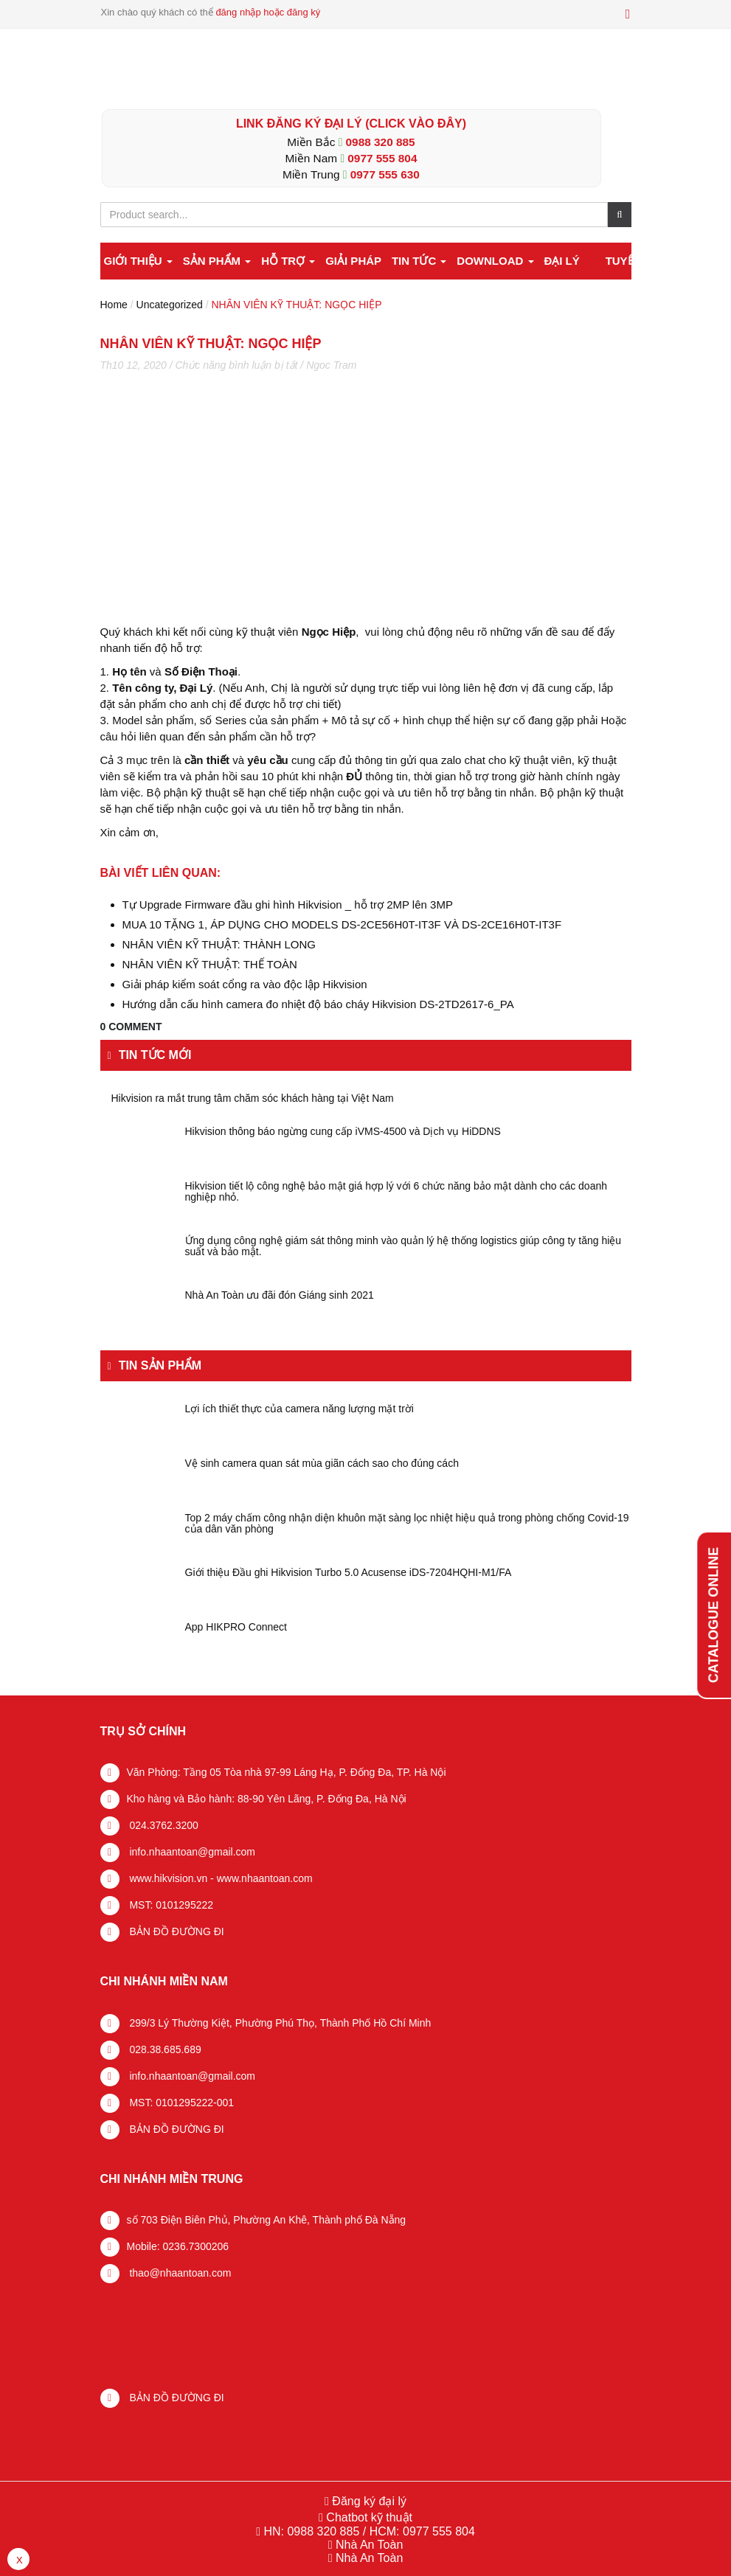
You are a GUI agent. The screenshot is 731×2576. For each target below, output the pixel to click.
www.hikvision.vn (167, 1878)
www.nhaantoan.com (265, 1878)
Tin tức (419, 260)
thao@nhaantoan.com (179, 2273)
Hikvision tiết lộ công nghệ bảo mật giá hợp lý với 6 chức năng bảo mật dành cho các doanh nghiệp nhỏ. (396, 1192)
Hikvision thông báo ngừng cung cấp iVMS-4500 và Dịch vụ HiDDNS (343, 1131)
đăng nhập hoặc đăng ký (267, 12)
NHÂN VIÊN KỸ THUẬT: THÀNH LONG (219, 944)
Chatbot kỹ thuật (367, 2517)
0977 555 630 (385, 174)
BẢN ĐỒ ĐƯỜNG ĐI (175, 1931)
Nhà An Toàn (369, 2544)
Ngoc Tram (331, 365)
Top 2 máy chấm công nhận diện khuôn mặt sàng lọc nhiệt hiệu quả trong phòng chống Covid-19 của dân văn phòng (407, 1524)
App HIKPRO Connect (236, 1627)
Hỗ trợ (288, 260)
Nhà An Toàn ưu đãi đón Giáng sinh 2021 (279, 1295)
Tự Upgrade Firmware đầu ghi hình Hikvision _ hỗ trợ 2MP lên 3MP (287, 904)
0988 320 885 (380, 142)
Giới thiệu (138, 260)
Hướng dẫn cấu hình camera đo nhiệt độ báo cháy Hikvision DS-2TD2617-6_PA (318, 1004)
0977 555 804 (382, 158)
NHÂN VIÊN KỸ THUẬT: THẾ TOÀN (209, 964)
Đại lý (561, 260)
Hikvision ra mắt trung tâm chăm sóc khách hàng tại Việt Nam (252, 1098)
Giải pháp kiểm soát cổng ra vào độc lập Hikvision (244, 984)
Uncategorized (169, 304)
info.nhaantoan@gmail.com (191, 1852)
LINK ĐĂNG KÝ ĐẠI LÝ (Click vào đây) (351, 123)
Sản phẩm (217, 260)
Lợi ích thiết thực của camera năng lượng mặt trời (299, 1408)
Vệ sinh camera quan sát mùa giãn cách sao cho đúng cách (322, 1463)
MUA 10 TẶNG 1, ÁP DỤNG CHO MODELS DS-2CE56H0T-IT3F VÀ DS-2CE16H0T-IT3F (342, 924)
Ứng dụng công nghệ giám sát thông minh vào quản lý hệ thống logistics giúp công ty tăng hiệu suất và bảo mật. (403, 1246)
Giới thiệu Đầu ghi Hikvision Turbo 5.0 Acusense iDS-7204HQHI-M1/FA (348, 1572)
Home (114, 304)
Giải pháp (353, 260)
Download (495, 260)
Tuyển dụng (641, 260)
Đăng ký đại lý (367, 2501)
